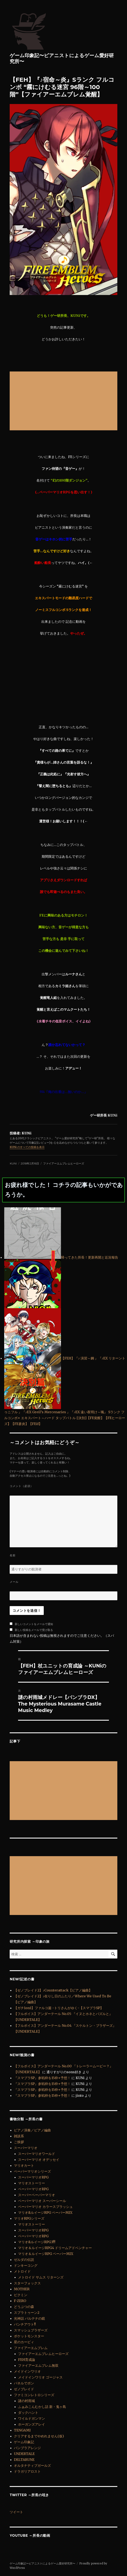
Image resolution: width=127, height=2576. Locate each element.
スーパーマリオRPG (33, 2177)
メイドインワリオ (27, 2371)
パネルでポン (24, 2383)
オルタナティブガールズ (32, 2465)
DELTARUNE (24, 2459)
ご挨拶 (19, 2142)
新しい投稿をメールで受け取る (34, 1630)
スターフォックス (27, 2283)
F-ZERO (20, 2301)
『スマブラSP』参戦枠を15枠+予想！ (42, 2078)
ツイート (16, 2512)
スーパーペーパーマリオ (36, 2195)
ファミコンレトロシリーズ (34, 2395)
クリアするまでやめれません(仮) (39, 2436)
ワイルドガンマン (31, 2418)
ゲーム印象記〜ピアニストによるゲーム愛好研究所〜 (42, 2563)
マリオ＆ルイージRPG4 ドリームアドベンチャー (55, 2248)
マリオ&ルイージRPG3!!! (36, 2242)
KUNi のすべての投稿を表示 (27, 1147)
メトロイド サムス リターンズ (41, 2277)
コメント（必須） (21, 1486)
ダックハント (28, 2412)
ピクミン (20, 2295)
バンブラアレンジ (27, 2448)
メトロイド (22, 2271)
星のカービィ (24, 2342)
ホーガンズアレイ (31, 2424)
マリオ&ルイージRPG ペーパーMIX (45, 2212)
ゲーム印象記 (24, 2442)
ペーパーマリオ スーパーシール (42, 2201)
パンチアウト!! (25, 2324)
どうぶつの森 (24, 2307)
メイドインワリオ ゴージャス (40, 2377)
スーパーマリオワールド (36, 2154)
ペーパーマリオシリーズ (32, 2171)
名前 (13, 1555)
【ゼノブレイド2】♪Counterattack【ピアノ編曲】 (53, 1990)
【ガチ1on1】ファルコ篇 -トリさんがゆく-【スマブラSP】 (58, 2008)
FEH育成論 (26, 2359)
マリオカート (24, 2165)
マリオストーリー (31, 2183)
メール (14, 1581)
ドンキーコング (25, 2265)
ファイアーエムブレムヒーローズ (63, 1163)
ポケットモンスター (29, 2336)
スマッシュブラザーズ (31, 2330)
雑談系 (19, 2136)
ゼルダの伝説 (24, 2259)
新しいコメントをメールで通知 (34, 1624)
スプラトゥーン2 (26, 2312)
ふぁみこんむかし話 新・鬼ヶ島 (42, 2407)
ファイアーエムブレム (31, 2348)
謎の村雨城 (26, 2401)
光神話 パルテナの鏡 (29, 2318)
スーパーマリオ (25, 2148)
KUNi (13, 1163)
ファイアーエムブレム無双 (38, 2365)
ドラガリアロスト (27, 2471)
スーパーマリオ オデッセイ (38, 2159)
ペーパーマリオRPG (33, 2189)
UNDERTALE (24, 2454)
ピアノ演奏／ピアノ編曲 (32, 2130)
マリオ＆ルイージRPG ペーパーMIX (45, 2254)
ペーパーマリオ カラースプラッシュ (45, 2207)
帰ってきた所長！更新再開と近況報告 (89, 1257)
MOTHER (21, 2289)
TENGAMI (22, 2430)
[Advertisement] (64, 401)
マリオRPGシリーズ (29, 2218)
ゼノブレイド (24, 2389)
